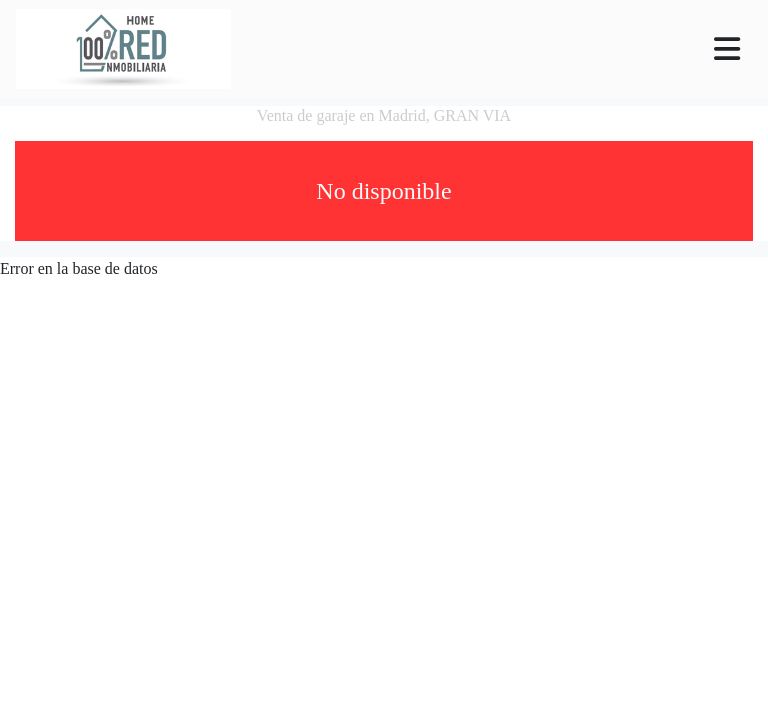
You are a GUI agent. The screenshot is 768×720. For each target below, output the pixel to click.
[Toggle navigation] (727, 49)
